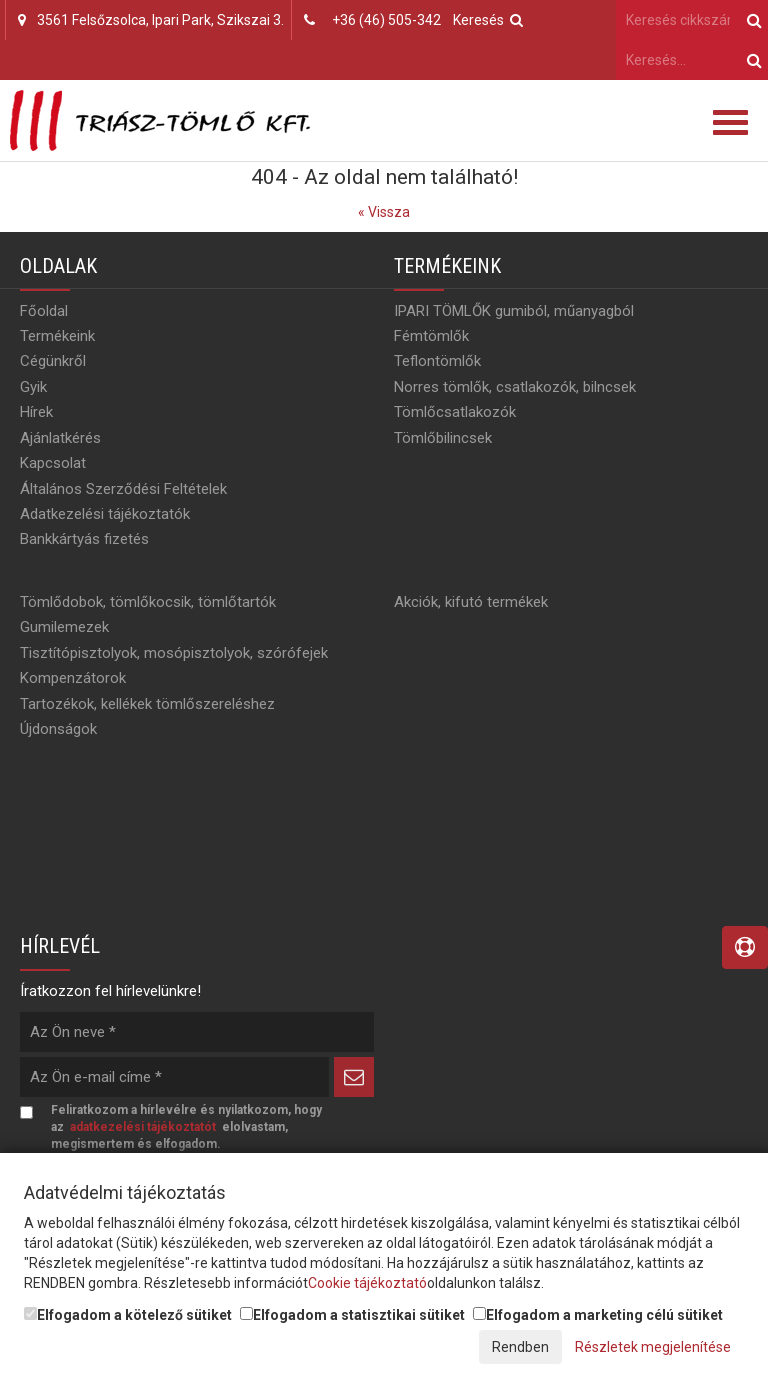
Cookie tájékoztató (367, 1283)
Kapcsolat (53, 463)
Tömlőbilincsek (443, 438)
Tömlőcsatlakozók (455, 412)
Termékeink (57, 336)
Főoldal (44, 311)
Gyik (33, 387)
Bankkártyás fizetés (84, 539)
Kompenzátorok (73, 678)
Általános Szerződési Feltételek (123, 489)
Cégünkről (53, 361)
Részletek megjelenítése (653, 1347)
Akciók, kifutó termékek (471, 602)
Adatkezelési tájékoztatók (105, 514)
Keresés (488, 20)
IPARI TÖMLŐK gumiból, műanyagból (514, 311)
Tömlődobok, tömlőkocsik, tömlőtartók (148, 602)
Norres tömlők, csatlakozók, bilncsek (515, 387)
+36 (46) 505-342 (386, 20)
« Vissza (384, 212)
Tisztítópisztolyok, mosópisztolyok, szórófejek (174, 653)
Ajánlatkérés (60, 438)
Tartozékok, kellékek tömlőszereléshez (147, 704)
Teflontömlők (437, 361)
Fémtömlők (431, 336)
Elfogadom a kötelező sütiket (128, 1315)
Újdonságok (58, 729)
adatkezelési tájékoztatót (143, 1127)
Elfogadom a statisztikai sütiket (352, 1315)
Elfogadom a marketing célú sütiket (598, 1315)
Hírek (36, 412)
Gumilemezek (64, 627)
